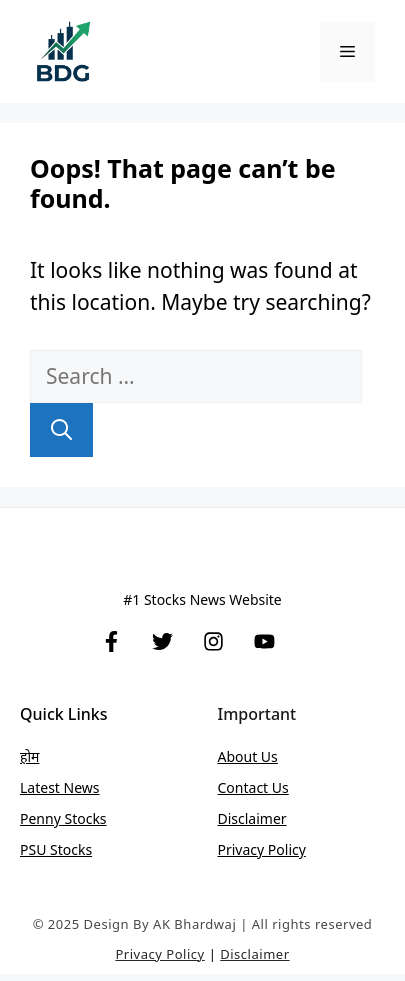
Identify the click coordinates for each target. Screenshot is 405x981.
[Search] (61, 430)
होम (29, 756)
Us (280, 787)
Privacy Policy (262, 849)
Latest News (60, 787)
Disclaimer (252, 818)
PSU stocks (56, 849)
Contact (245, 787)
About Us (248, 756)
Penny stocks (63, 818)
